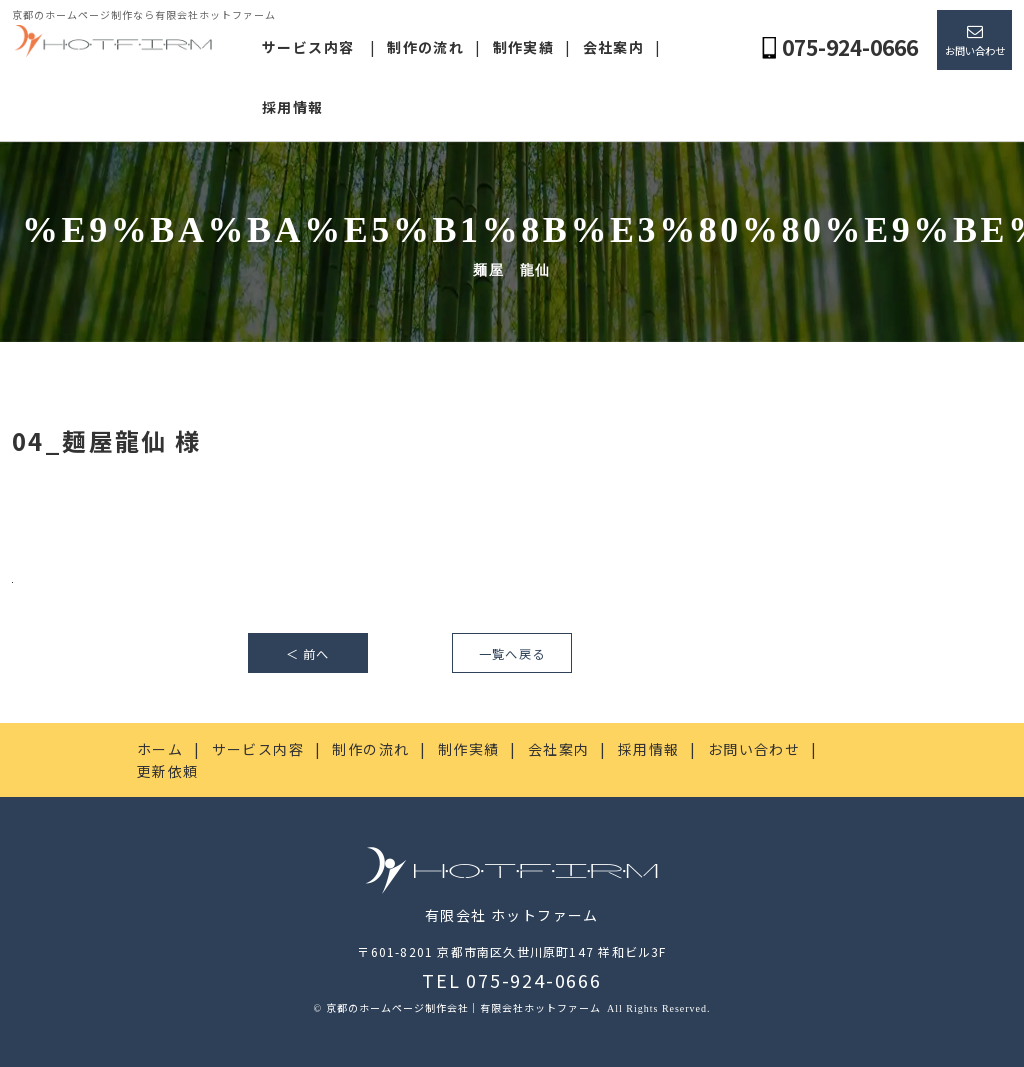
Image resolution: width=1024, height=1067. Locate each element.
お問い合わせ (975, 50)
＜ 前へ (308, 654)
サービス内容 (308, 47)
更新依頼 (168, 771)
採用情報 (293, 107)
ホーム (160, 749)
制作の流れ (425, 47)
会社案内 (614, 47)
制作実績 (524, 47)
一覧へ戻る (512, 654)
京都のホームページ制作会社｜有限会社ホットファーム (465, 1007)
